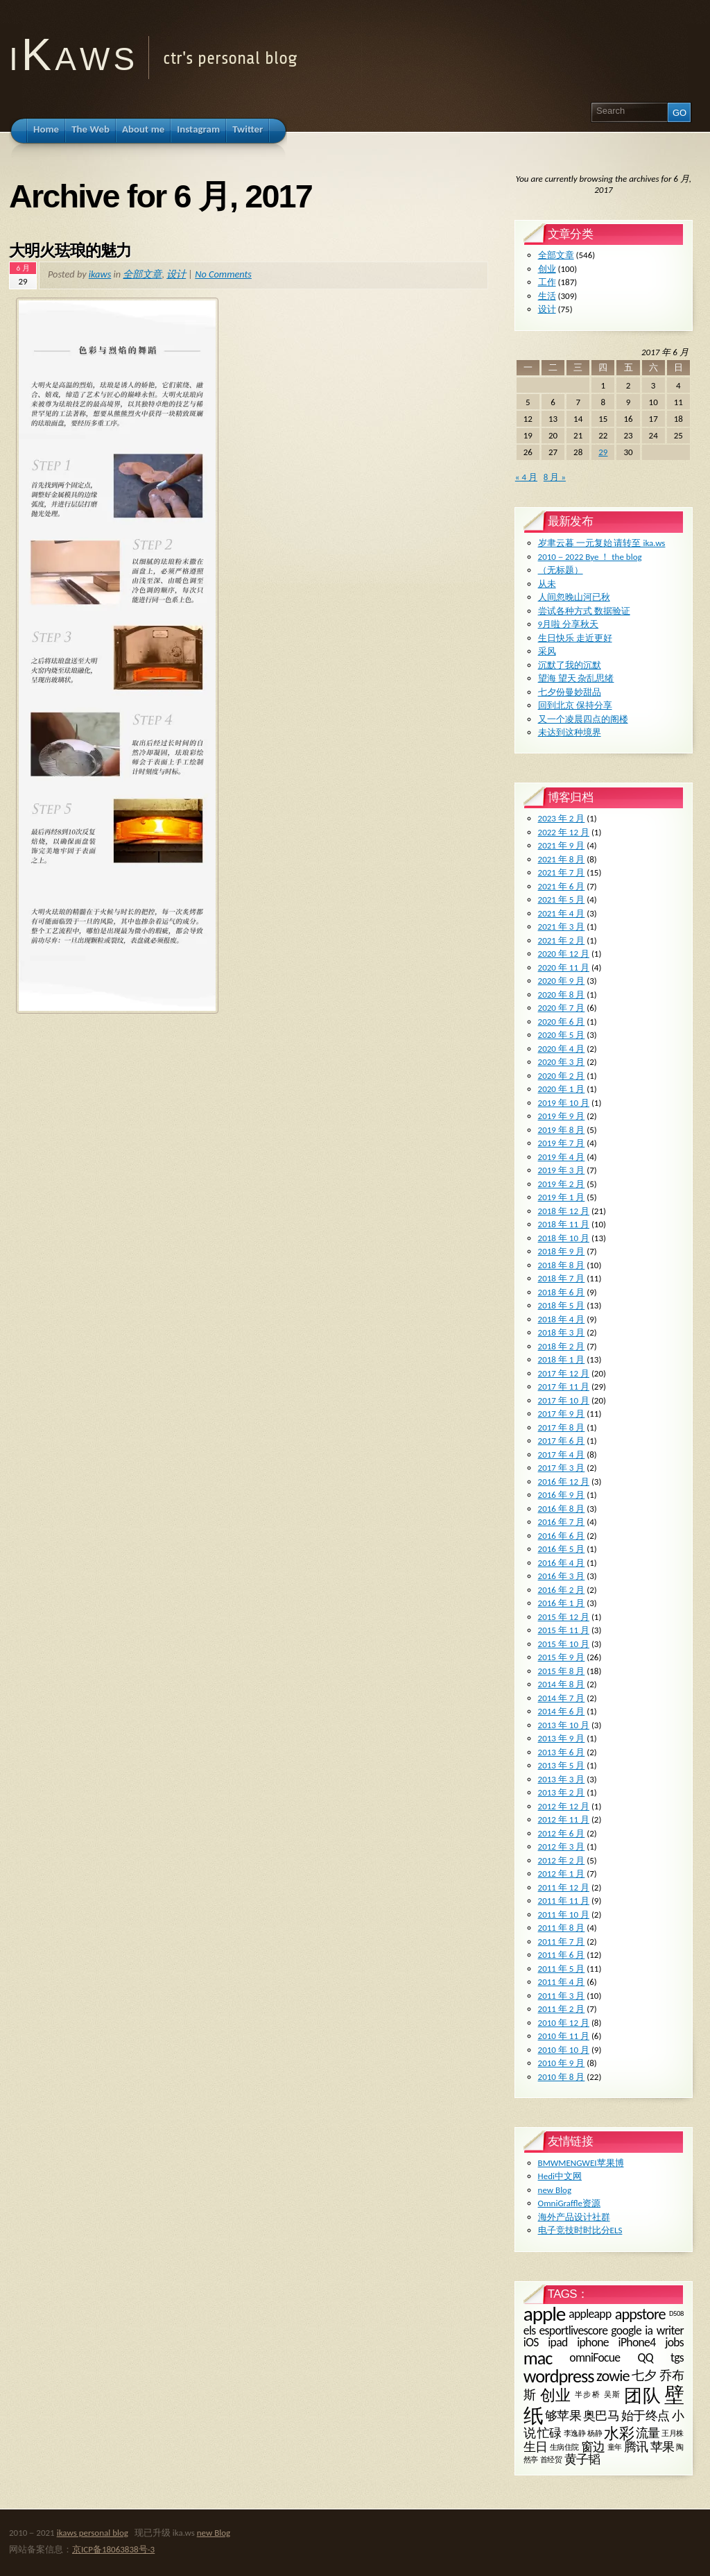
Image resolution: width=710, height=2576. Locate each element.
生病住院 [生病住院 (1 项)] (565, 2447)
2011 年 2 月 (561, 2009)
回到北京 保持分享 (575, 705)
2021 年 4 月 (561, 913)
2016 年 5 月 (561, 1549)
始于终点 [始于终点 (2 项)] (645, 2415)
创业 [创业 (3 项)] (556, 2395)
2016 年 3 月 (561, 1576)
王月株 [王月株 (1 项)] (672, 2433)
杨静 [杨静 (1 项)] (594, 2433)
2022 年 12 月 (563, 832)
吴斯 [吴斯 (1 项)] (612, 2395)
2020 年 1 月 (561, 1089)
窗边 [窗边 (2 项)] (593, 2447)
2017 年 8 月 (561, 1427)
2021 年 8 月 (561, 859)
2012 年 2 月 (561, 1860)
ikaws (100, 274)
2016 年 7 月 (561, 1522)
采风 (547, 651)
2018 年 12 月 (563, 1211)
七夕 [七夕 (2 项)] (644, 2375)
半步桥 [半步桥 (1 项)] (587, 2395)
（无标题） (560, 570)
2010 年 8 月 (561, 2077)
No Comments (223, 274)
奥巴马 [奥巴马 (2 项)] (601, 2415)
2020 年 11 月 (563, 967)
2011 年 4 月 (561, 1982)
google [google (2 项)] (626, 2330)
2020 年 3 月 (561, 1062)
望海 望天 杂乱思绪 (576, 678)
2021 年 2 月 (561, 940)
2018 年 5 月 (561, 1305)
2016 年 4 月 (561, 1563)
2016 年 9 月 (561, 1495)
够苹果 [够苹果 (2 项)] (563, 2415)
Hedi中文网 (560, 2176)
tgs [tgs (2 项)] (677, 2357)
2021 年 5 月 (561, 899)
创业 (547, 269)
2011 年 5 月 (561, 1968)
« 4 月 (526, 477)
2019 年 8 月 (561, 1130)
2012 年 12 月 (563, 1806)
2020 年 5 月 (561, 1035)
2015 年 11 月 (563, 1630)
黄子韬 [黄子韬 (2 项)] (582, 2459)
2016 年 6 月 (561, 1535)
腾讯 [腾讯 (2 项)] (636, 2447)
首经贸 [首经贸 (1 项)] (551, 2459)
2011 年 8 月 (561, 1927)
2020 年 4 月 (561, 1048)
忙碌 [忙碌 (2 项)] (549, 2433)
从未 (547, 584)
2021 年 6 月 (561, 886)
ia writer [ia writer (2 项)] (664, 2330)
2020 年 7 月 (561, 1008)
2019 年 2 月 (561, 1184)
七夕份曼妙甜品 (569, 692)
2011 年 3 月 (561, 1995)
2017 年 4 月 (561, 1454)
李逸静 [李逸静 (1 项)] (575, 2433)
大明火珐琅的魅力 (70, 250)
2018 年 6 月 (561, 1292)
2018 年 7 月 (561, 1278)
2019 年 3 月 (561, 1170)
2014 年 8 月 (561, 1684)
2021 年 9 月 (561, 845)
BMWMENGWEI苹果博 (581, 2163)
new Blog (555, 2190)
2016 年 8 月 (561, 1508)
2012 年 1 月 (561, 1873)
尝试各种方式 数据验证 (584, 611)
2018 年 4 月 (561, 1319)
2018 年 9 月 (561, 1251)
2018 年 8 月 (561, 1265)
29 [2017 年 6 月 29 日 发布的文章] (602, 452)
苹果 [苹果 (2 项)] (662, 2447)
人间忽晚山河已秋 (574, 597)
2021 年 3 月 (561, 926)
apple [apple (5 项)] (544, 2313)
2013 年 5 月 (561, 1765)
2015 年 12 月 (563, 1617)
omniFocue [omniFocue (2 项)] (594, 2357)
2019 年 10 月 (563, 1103)
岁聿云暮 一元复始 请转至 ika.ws (602, 543)
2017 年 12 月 (563, 1373)
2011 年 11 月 (563, 1900)
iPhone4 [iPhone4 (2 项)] (637, 2342)
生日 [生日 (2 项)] (535, 2447)
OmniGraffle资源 (569, 2203)
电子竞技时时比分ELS (580, 2230)
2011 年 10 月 (563, 1914)
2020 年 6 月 (561, 1021)
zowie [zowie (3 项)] (613, 2375)
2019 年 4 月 (561, 1157)
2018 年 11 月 (563, 1224)
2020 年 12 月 (563, 953)
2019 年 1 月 (561, 1197)
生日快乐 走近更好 (575, 638)
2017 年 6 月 (561, 1440)
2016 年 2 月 (561, 1590)
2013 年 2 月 (561, 1792)
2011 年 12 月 (563, 1887)
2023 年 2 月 (561, 818)
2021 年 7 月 (561, 872)
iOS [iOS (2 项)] (531, 2342)
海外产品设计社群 (574, 2217)
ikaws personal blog (92, 2532)
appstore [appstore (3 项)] (640, 2314)
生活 (547, 296)
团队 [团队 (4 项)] (642, 2396)
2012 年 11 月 (563, 1819)
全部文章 (142, 274)
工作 (547, 282)
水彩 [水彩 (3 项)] (618, 2433)
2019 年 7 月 (561, 1143)
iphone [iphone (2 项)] (593, 2342)
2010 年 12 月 (563, 2023)
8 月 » (555, 477)
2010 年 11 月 (563, 2036)
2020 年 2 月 (561, 1076)
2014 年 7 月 (561, 1698)
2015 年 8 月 (561, 1671)
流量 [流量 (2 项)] (648, 2433)
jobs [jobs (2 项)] (674, 2342)
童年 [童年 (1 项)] (614, 2447)
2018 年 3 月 (561, 1332)
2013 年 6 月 (561, 1752)
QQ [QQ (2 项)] (645, 2357)
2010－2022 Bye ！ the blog (590, 557)
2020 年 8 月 (561, 994)
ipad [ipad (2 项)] (557, 2342)
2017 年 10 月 (563, 1400)
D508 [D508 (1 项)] (676, 2314)
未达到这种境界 (569, 732)
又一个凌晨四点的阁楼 (583, 719)
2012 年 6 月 (561, 1833)
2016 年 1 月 (561, 1603)
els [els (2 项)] (529, 2330)
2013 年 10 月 (563, 1725)
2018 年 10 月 (563, 1238)
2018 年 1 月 (561, 1359)
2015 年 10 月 (563, 1644)
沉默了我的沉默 (569, 665)
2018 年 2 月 (561, 1346)
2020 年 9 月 (561, 980)
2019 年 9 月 (561, 1116)
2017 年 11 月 (563, 1386)
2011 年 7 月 (561, 1941)
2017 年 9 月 (561, 1413)
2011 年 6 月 (561, 1955)
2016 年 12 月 (563, 1481)
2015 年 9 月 (561, 1657)
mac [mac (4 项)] (537, 2358)
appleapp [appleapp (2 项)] (590, 2313)
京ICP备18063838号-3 (113, 2549)
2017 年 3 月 (561, 1467)
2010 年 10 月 (563, 2050)
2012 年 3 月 (561, 1846)
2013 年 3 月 (561, 1779)
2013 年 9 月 (561, 1738)
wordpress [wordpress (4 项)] (558, 2376)
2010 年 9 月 (561, 2063)
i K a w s (69, 54)
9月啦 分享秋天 (568, 624)
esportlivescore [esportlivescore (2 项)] (573, 2330)
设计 (176, 274)
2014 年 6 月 (561, 1711)
